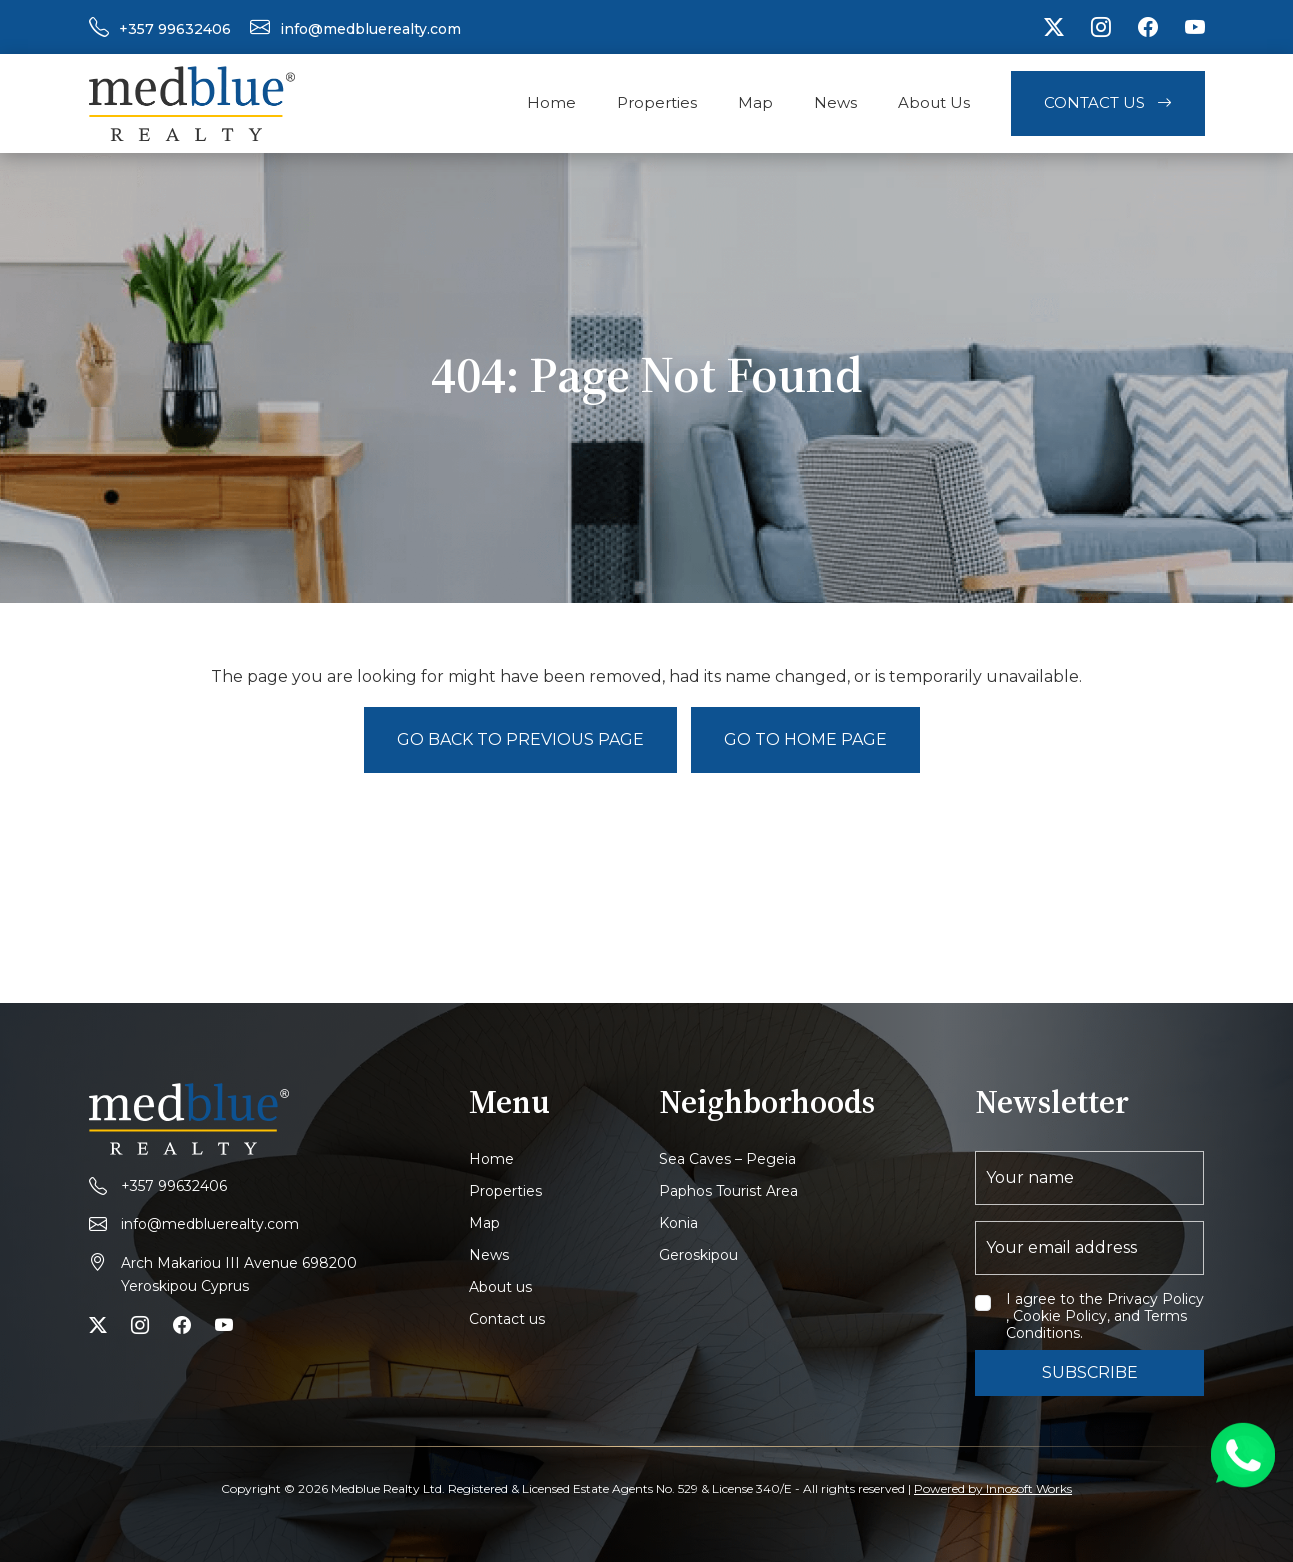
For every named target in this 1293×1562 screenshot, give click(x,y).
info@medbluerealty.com (370, 29)
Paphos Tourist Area (728, 1191)
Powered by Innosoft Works (993, 1488)
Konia (678, 1223)
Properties (657, 102)
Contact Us (1108, 102)
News (835, 102)
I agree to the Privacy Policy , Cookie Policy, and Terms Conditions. (1105, 1316)
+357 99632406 (175, 29)
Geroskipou (698, 1255)
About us (500, 1287)
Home (551, 102)
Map (755, 102)
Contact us (507, 1319)
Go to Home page (805, 739)
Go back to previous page (520, 739)
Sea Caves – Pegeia (727, 1159)
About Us (934, 102)
